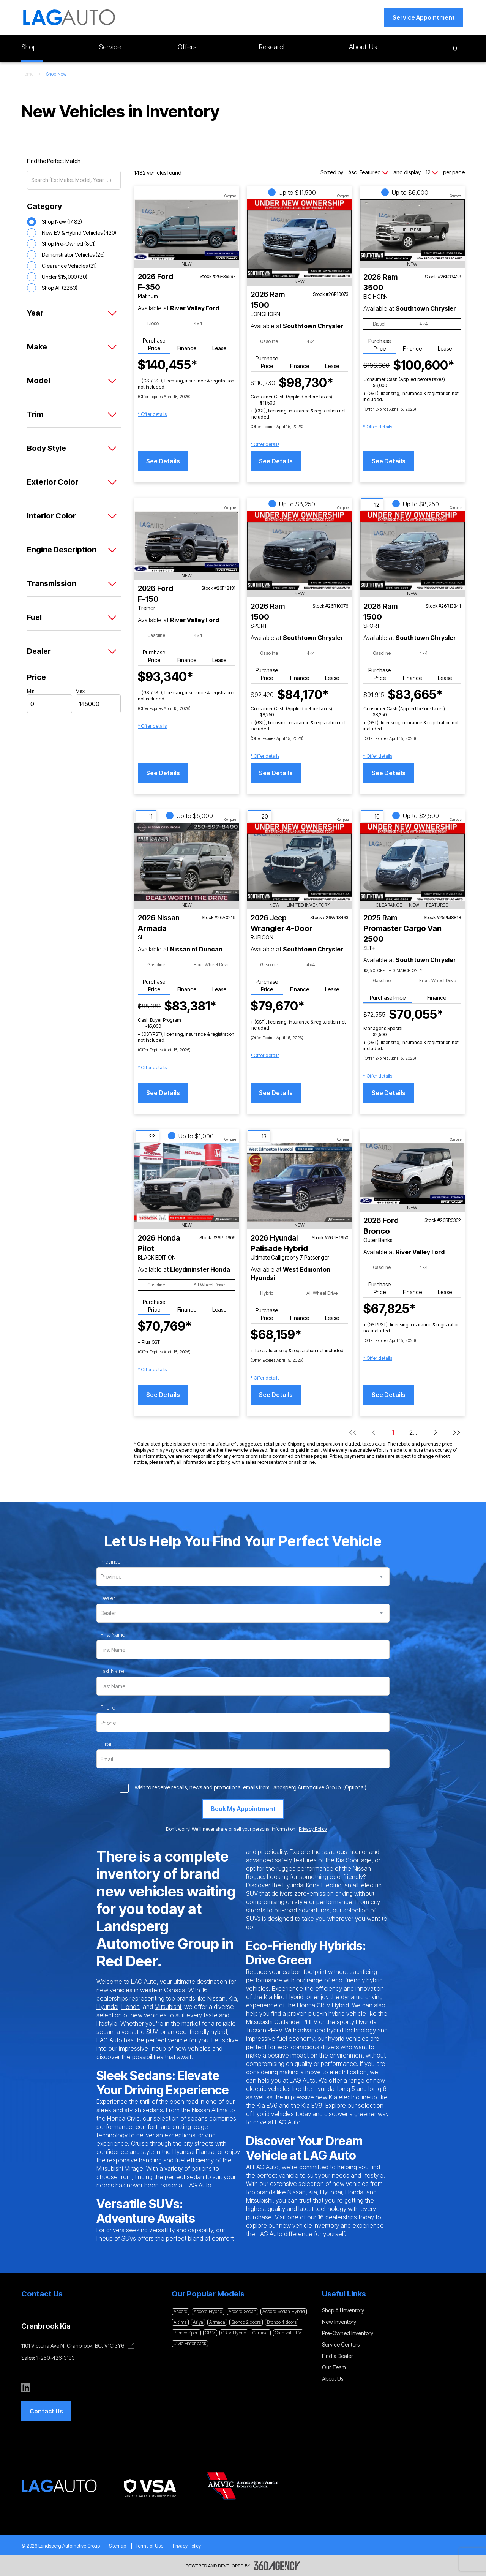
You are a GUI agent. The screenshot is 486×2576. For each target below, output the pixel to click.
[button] (423, 17)
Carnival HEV (288, 2333)
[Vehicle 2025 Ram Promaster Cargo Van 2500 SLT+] (412, 862)
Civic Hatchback (190, 2343)
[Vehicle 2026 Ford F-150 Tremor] (186, 541)
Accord (181, 2311)
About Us (332, 2378)
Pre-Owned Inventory (347, 2333)
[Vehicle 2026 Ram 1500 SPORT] (299, 550)
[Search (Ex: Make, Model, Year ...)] (73, 180)
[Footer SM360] (277, 2565)
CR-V (210, 2333)
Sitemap (117, 2546)
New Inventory (339, 2321)
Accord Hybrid (208, 2311)
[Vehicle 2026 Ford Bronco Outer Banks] (412, 1173)
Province (110, 1561)
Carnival (260, 2333)
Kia (233, 1998)
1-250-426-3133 (55, 2358)
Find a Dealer (337, 2356)
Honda (131, 2006)
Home (27, 74)
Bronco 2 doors (246, 2322)
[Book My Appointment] (243, 1809)
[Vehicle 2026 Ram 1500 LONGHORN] (299, 238)
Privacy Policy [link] (313, 1829)
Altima (180, 2322)
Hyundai (107, 2006)
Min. (31, 691)
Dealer (107, 1598)
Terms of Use (149, 2546)
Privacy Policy (187, 2546)
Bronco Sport (186, 2333)
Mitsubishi (168, 2006)
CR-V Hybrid (233, 2333)
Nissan (216, 1998)
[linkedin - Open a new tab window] (25, 2387)
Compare (230, 196)
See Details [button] (163, 461)
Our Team (334, 2367)
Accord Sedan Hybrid (283, 2311)
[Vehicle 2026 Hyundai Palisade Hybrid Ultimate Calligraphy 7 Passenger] (299, 1182)
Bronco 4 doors (282, 2322)
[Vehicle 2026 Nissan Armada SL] (186, 862)
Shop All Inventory (343, 2310)
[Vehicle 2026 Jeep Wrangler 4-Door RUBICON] (299, 862)
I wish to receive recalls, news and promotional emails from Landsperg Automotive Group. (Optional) (249, 1787)
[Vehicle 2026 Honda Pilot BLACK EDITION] (186, 1182)
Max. (81, 691)
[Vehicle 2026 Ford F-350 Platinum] (186, 229)
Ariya (198, 2322)
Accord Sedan (242, 2311)
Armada (217, 2322)
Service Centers (341, 2344)
